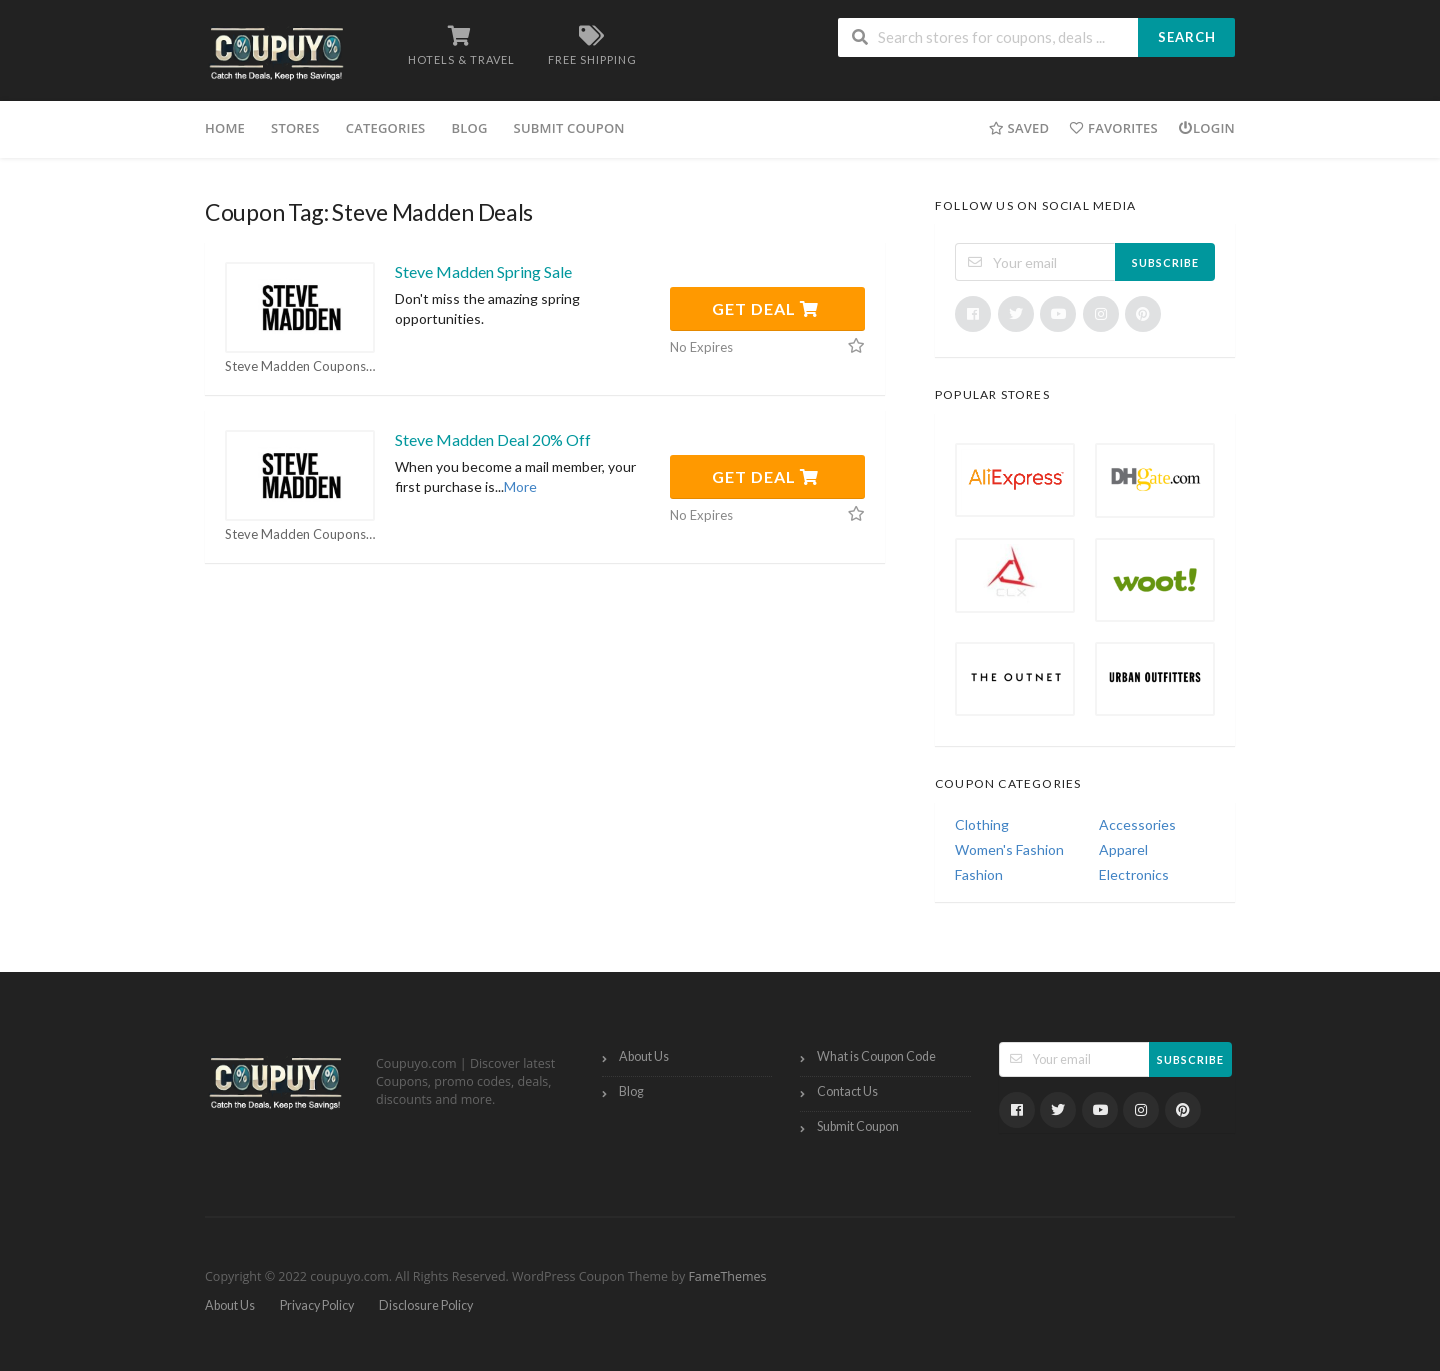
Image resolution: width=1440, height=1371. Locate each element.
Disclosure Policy (426, 1305)
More (520, 486)
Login (1206, 128)
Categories (386, 128)
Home (225, 128)
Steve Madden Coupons (300, 366)
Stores (295, 128)
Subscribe (1165, 262)
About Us (644, 1056)
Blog (469, 128)
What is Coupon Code (876, 1056)
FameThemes (727, 1276)
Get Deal (765, 308)
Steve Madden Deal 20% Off (493, 439)
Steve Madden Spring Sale (483, 271)
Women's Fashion (1009, 849)
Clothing (982, 824)
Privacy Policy (317, 1305)
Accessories (1137, 824)
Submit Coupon (569, 128)
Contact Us (847, 1091)
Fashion (979, 874)
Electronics (1134, 874)
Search (1187, 37)
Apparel (1123, 849)
